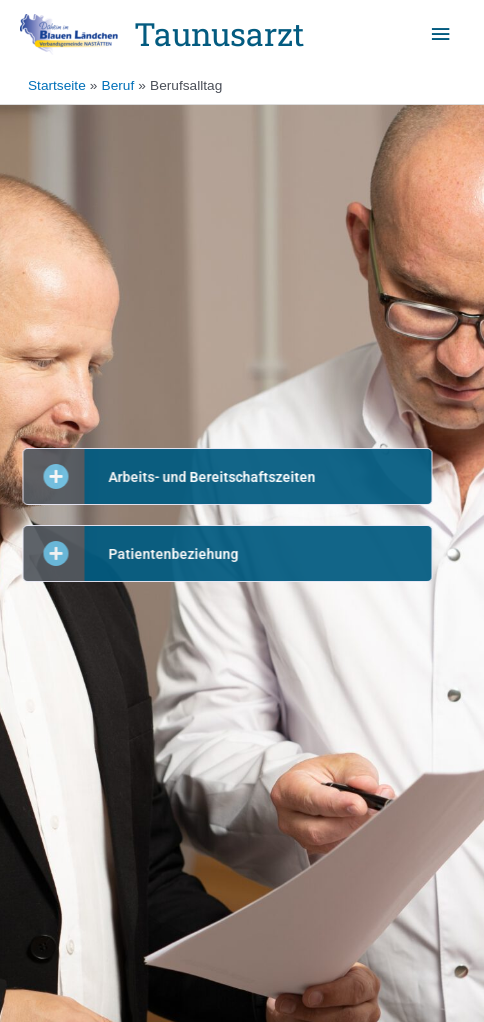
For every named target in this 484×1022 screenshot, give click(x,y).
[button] (206, 476)
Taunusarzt (219, 34)
